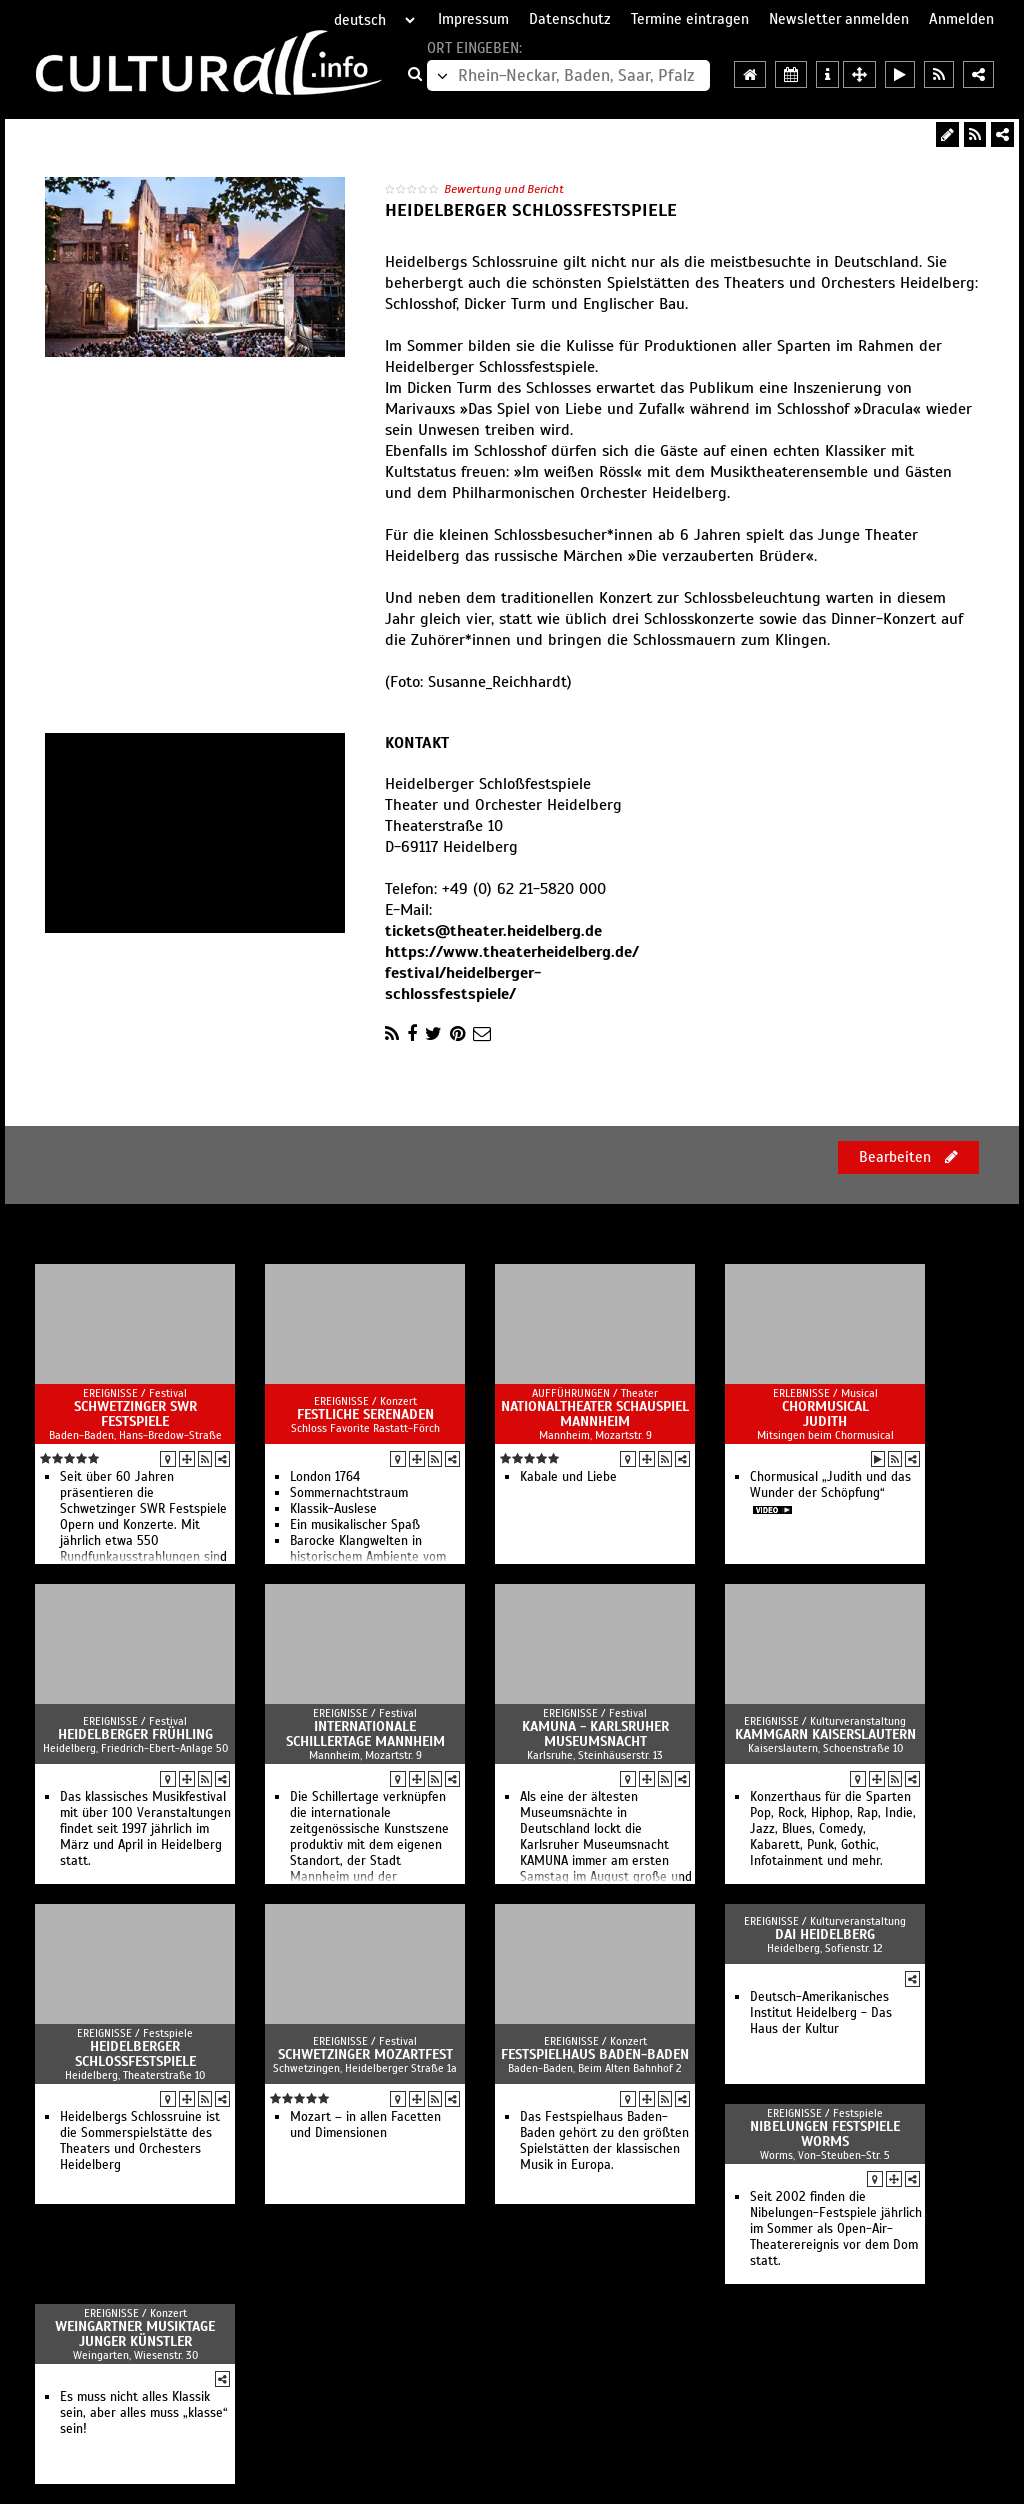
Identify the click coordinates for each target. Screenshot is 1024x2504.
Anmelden (961, 19)
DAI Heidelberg (825, 1934)
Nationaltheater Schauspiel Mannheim (595, 1414)
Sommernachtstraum (349, 1493)
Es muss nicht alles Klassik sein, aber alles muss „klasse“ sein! (144, 2413)
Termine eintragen (690, 19)
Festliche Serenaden (365, 1414)
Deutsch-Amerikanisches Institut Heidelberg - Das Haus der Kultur (821, 2013)
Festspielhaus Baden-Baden (595, 2054)
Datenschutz (570, 19)
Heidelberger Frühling (135, 1734)
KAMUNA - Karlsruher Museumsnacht (595, 1734)
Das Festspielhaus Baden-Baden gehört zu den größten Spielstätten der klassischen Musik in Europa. (604, 2141)
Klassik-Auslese (333, 1509)
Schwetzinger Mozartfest (365, 2054)
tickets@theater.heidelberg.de (493, 931)
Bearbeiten (908, 1157)
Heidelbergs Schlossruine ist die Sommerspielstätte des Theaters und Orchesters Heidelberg (140, 2141)
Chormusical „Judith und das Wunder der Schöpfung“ (830, 1485)
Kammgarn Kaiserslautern (825, 1734)
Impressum (473, 19)
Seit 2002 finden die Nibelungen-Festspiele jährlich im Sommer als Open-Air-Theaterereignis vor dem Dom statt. (836, 2229)
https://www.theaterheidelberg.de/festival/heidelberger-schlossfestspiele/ (512, 973)
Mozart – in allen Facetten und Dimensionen (365, 2125)
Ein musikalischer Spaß (355, 1525)
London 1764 (325, 1477)
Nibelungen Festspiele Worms (825, 2134)
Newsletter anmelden (839, 19)
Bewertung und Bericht (504, 189)
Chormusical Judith (825, 1414)
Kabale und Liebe (568, 1477)
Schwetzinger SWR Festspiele (135, 1414)
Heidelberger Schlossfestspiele (135, 2054)
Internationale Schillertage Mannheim (365, 1734)
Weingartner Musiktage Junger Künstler (135, 2334)
